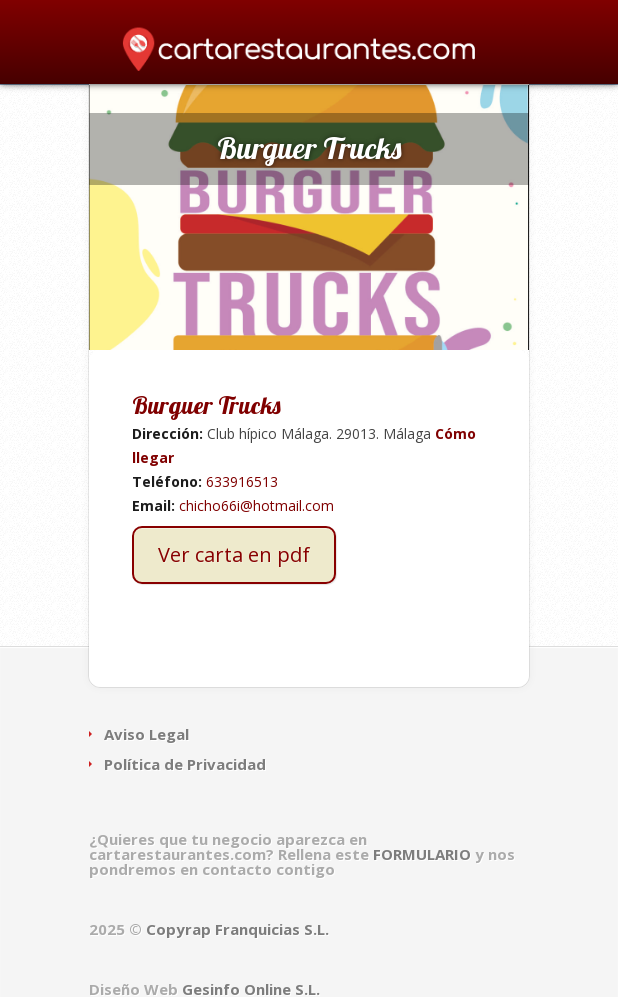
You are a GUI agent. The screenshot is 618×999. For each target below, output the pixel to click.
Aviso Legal (146, 734)
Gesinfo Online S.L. (251, 989)
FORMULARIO (424, 854)
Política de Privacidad (185, 764)
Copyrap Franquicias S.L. (237, 929)
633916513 (242, 481)
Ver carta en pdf (234, 554)
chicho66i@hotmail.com (256, 505)
